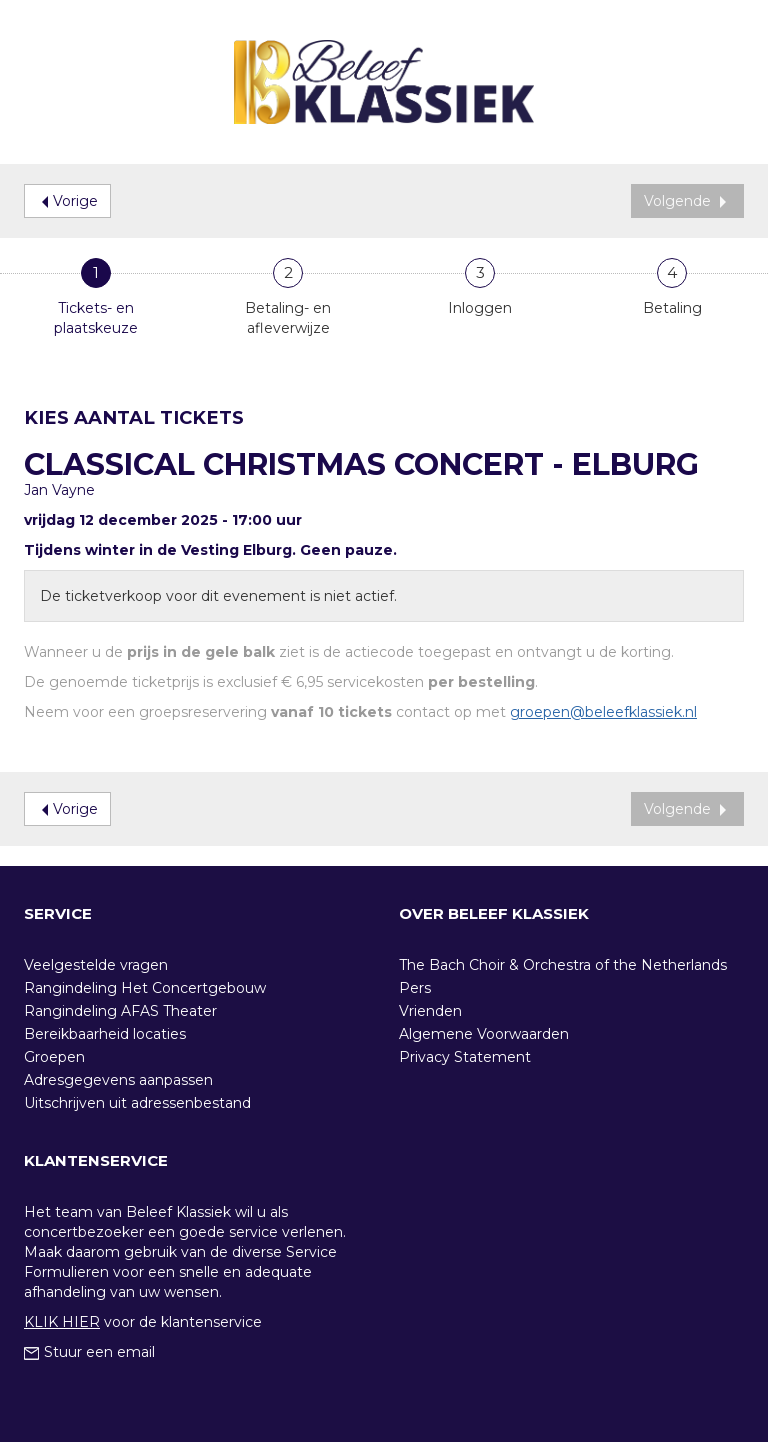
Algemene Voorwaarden (484, 1034)
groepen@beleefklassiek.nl (603, 712)
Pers (415, 988)
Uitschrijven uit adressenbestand (137, 1103)
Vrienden (430, 1011)
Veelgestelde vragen (96, 965)
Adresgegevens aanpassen (118, 1080)
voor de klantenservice (143, 1322)
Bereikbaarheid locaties (105, 1034)
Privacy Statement (465, 1057)
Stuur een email (89, 1352)
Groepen (54, 1057)
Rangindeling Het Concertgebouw (145, 988)
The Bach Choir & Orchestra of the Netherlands (563, 965)
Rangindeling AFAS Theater (120, 1011)
